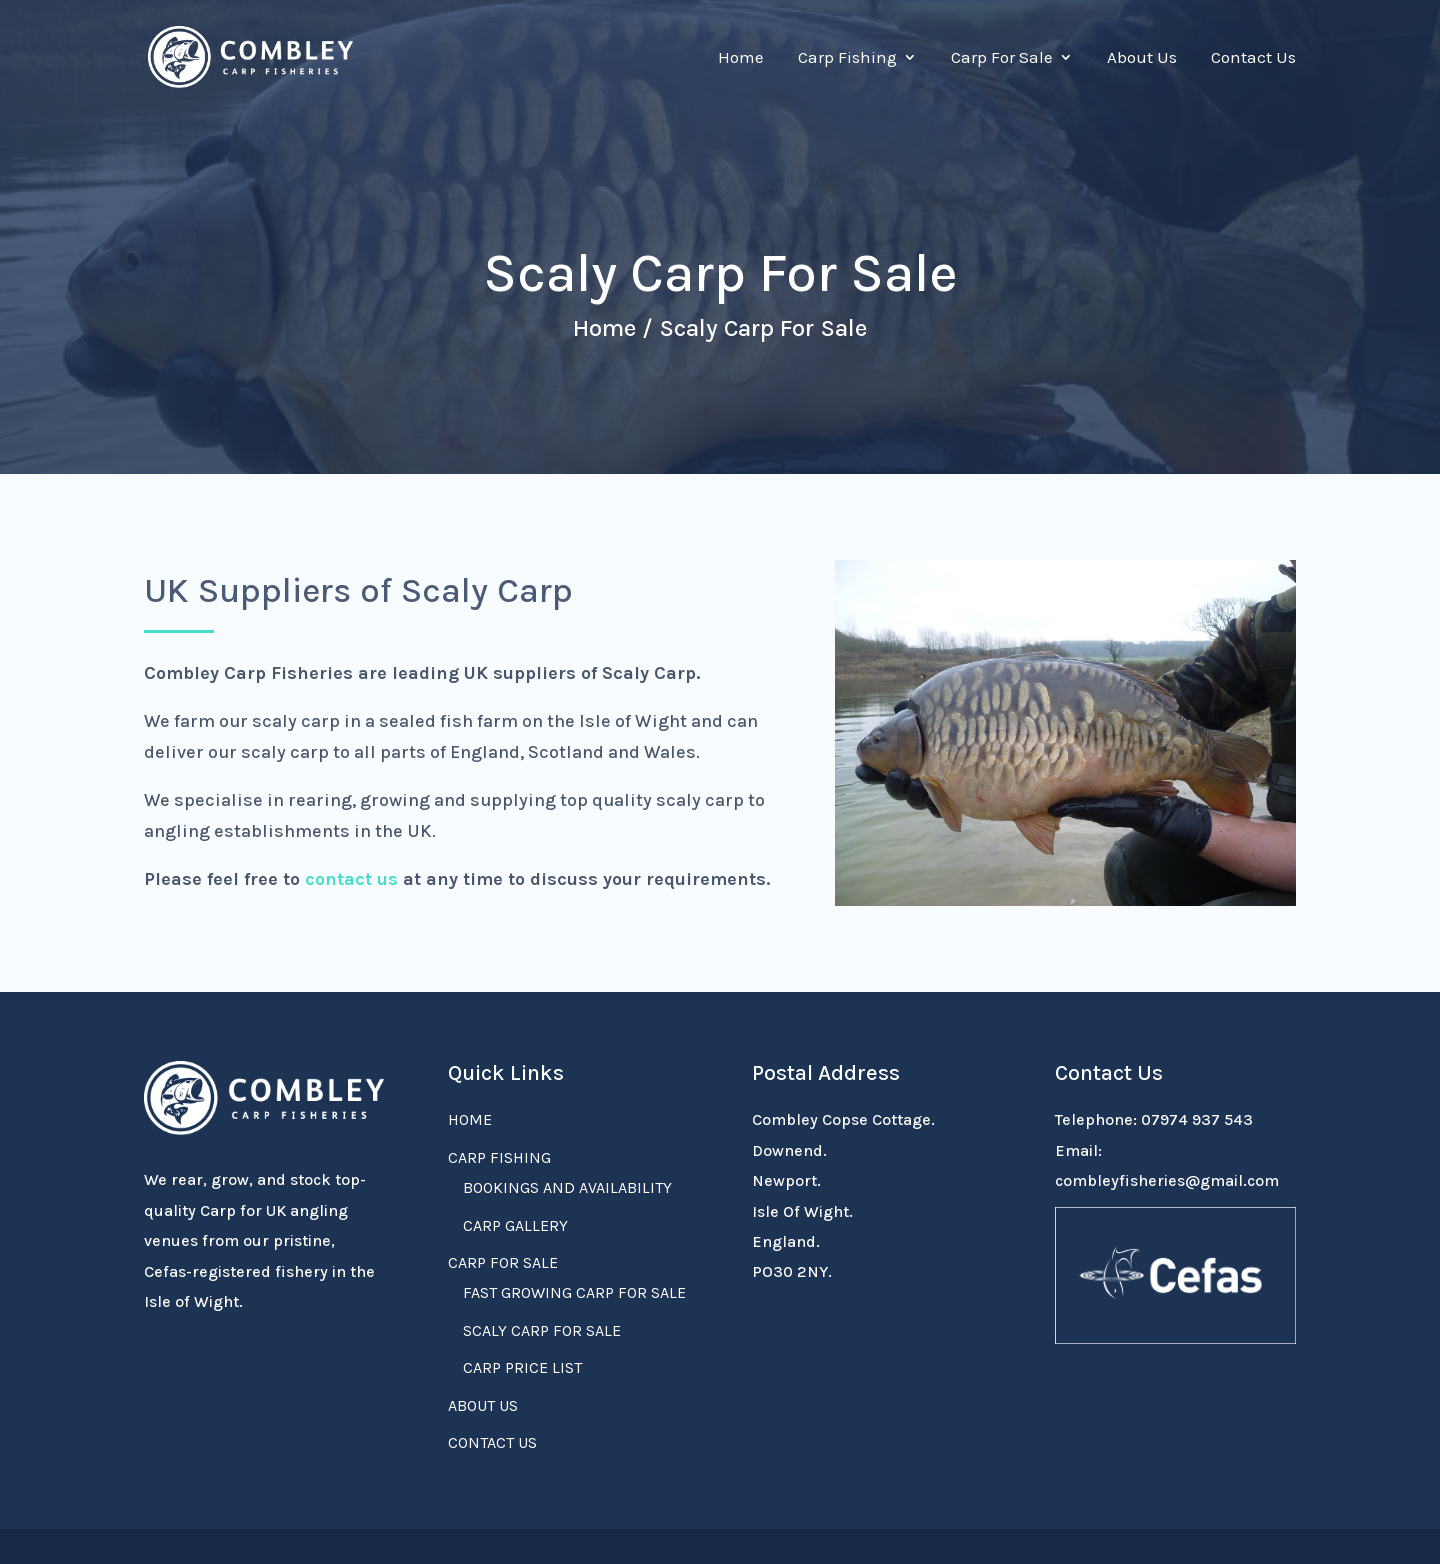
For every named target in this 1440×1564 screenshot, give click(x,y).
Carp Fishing (847, 58)
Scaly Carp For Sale (542, 1330)
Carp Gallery (515, 1225)
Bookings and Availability (567, 1187)
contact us (351, 879)
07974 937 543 (1197, 1119)
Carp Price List (522, 1367)
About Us (1142, 58)
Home (741, 58)
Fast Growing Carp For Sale (574, 1292)
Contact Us (1253, 58)
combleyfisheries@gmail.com (1167, 1180)
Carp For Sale (1002, 58)
